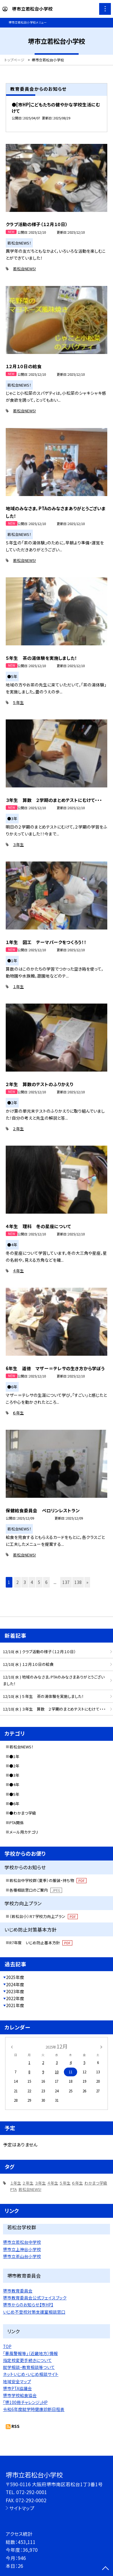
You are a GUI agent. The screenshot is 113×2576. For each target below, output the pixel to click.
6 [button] (46, 1582)
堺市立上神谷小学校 (22, 2249)
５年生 (18, 702)
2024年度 (15, 1984)
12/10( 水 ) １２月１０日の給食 (28, 1664)
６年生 (18, 1413)
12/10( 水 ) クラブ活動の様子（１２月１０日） (39, 1651)
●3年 (14, 1775)
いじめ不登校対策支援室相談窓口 (34, 2312)
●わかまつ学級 (22, 1813)
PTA (13, 2189)
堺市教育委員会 (18, 2291)
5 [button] (39, 1582)
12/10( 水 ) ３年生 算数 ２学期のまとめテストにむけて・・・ (54, 1709)
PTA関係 (16, 1822)
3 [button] (25, 1582)
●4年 (14, 1784)
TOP (7, 2346)
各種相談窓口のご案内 (35, 1890)
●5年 (14, 1794)
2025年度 (15, 1977)
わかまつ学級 (95, 2183)
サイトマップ (21, 2508)
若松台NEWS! (24, 268)
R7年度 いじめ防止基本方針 (40, 1942)
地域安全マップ (17, 2381)
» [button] (87, 1582)
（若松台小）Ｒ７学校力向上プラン (43, 1916)
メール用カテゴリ (23, 1832)
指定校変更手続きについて (27, 2360)
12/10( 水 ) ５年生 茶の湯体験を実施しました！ (43, 1696)
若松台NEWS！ (21, 1747)
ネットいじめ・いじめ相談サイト (30, 2374)
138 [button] (78, 1582)
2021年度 (15, 2005)
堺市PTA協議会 (17, 2388)
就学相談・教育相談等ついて (29, 2367)
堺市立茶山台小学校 (22, 2256)
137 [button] (66, 1582)
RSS (15, 2426)
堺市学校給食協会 (20, 2395)
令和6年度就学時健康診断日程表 (33, 2409)
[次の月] (101, 2046)
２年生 (18, 1128)
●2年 (14, 1766)
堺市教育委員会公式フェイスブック (35, 2298)
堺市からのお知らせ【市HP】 (28, 2305)
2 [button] (17, 1582)
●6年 (14, 1803)
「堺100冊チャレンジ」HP (25, 2402)
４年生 (18, 1270)
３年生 (18, 844)
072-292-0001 (31, 2492)
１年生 (18, 986)
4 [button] (32, 1582)
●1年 (14, 1756)
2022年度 (15, 1998)
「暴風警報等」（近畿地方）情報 (30, 2353)
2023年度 (15, 1991)
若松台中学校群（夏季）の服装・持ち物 (47, 1880)
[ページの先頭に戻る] (105, 2568)
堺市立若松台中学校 (22, 2242)
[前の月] (11, 2046)
